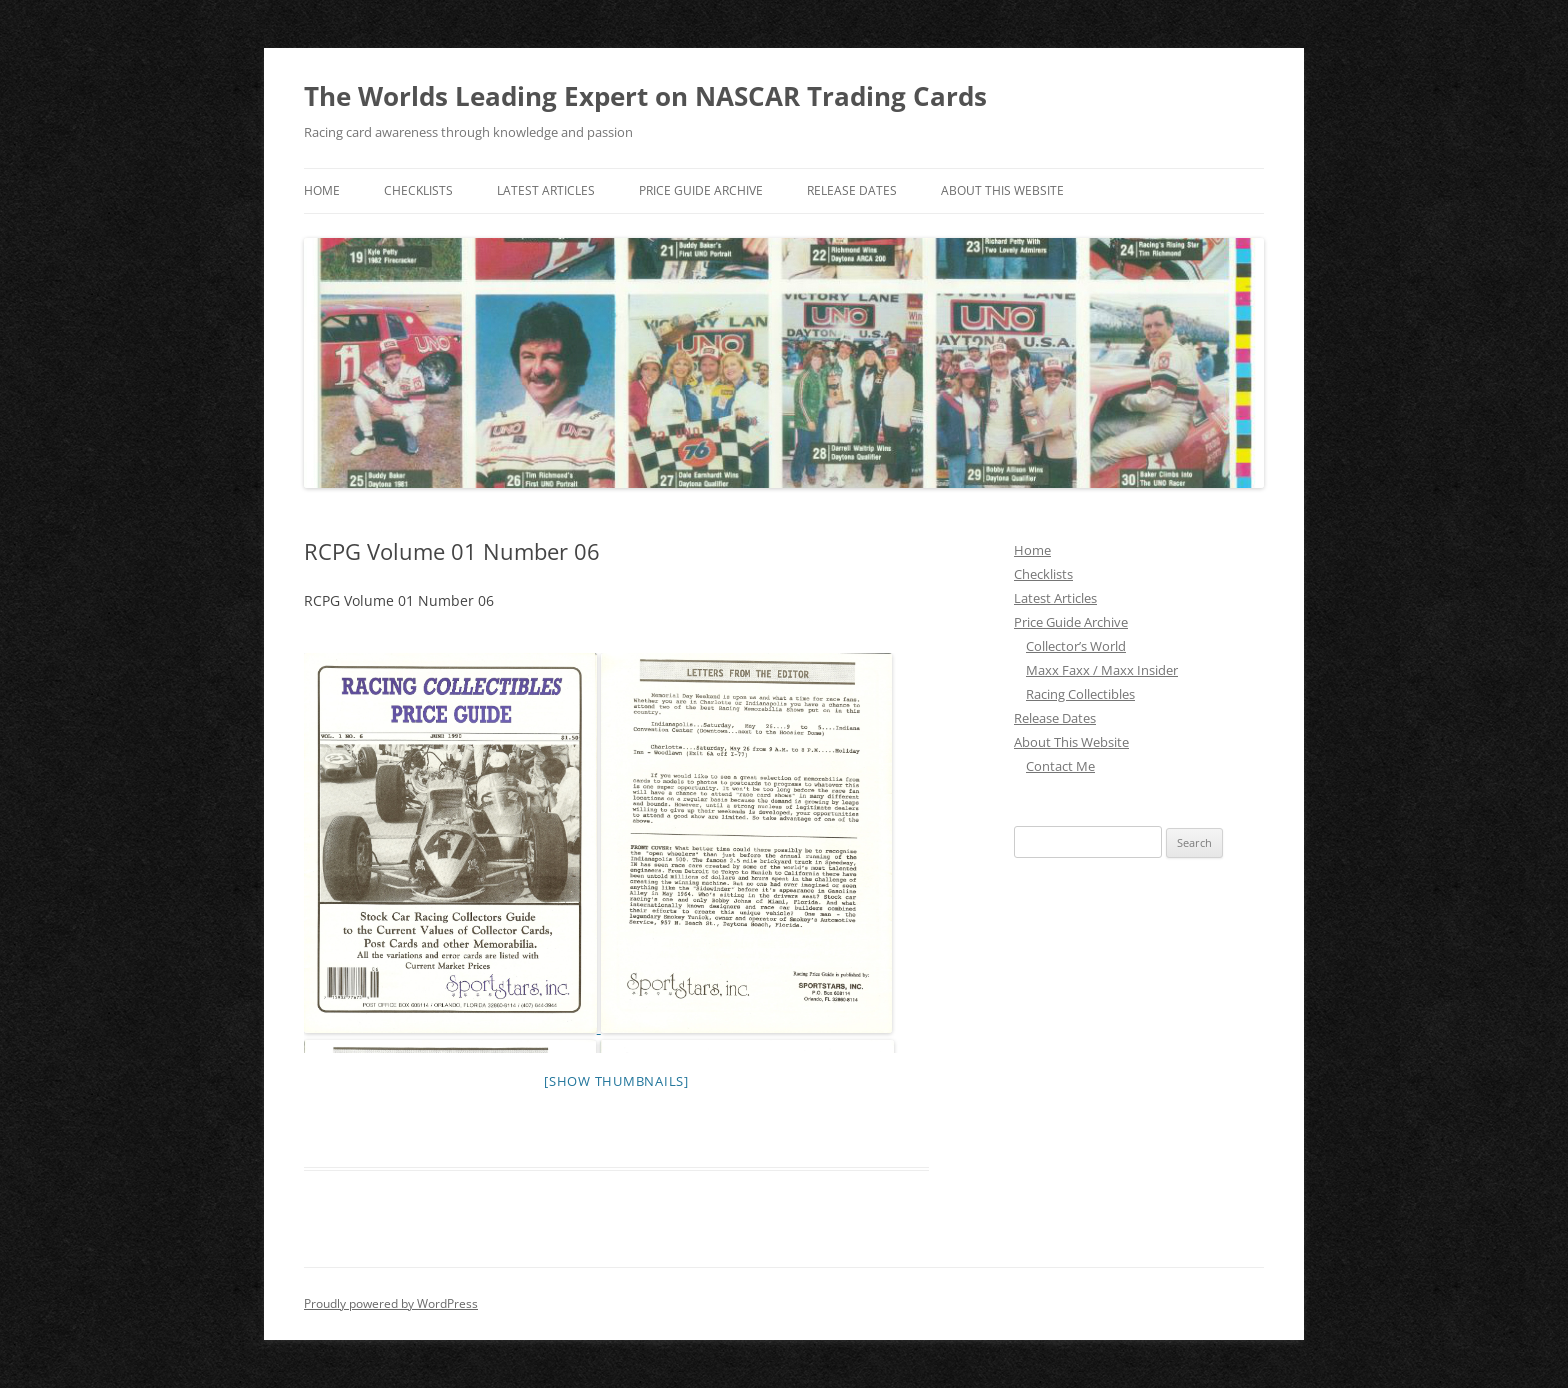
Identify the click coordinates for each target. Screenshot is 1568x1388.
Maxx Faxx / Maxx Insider (1102, 670)
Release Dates (852, 190)
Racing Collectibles (1080, 694)
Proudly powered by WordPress (391, 1303)
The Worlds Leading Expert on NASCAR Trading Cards (645, 96)
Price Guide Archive (701, 190)
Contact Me (1060, 766)
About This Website (1002, 190)
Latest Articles (546, 190)
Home (322, 190)
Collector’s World (1076, 646)
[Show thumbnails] (616, 1081)
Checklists (418, 190)
